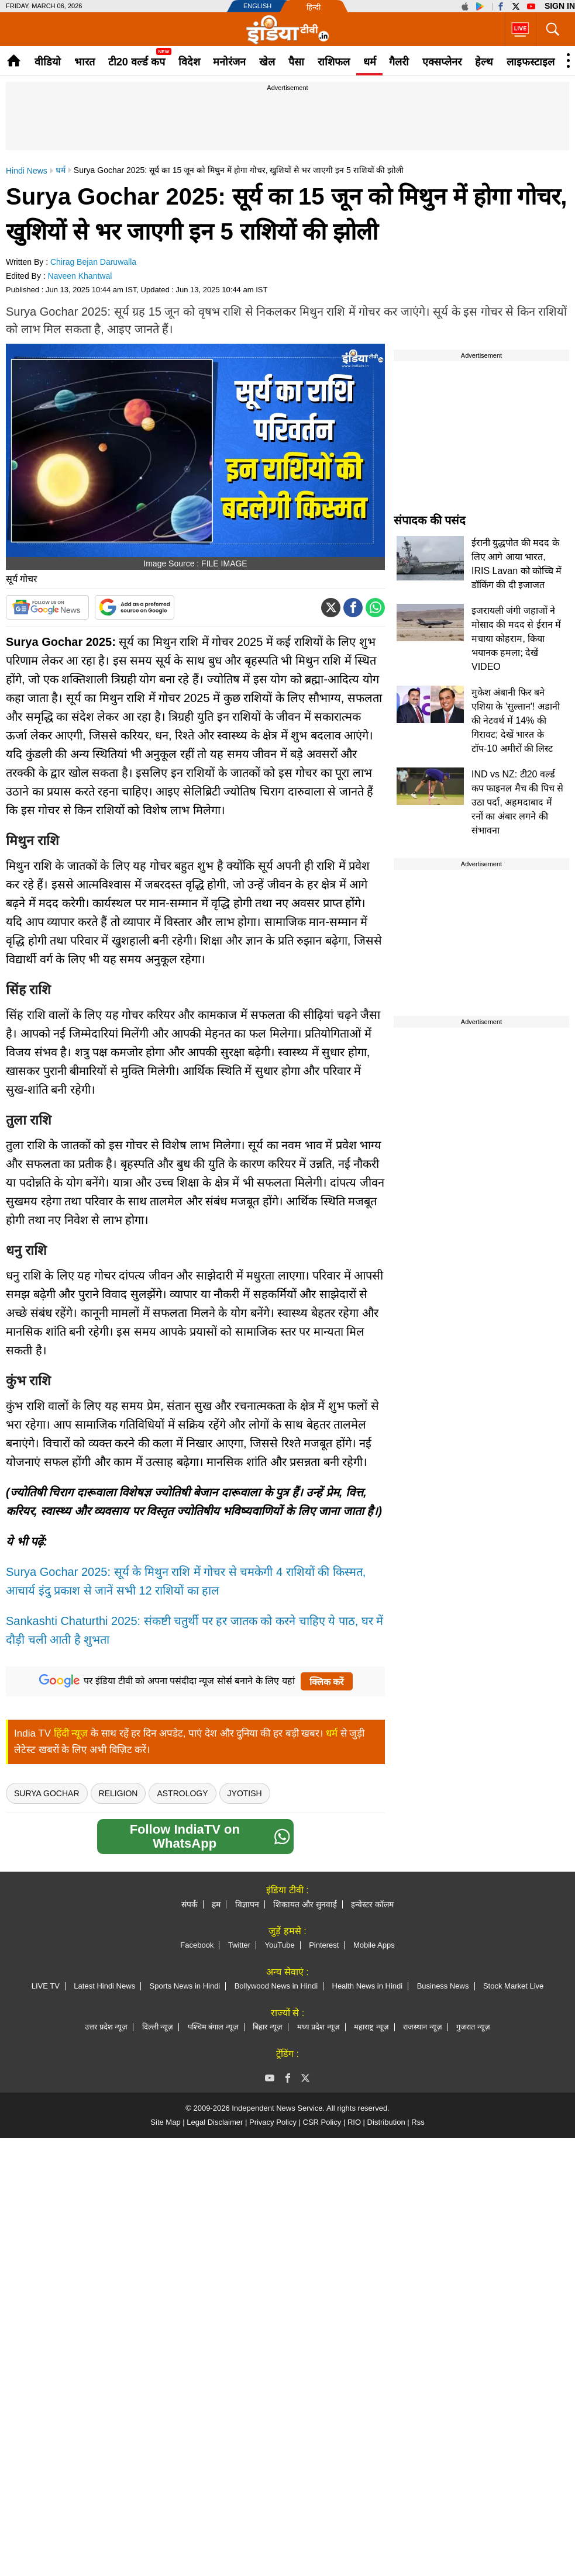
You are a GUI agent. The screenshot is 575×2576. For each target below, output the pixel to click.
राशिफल (334, 62)
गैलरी (399, 62)
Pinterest (324, 1945)
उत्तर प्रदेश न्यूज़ (106, 2026)
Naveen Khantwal (80, 276)
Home (13, 60)
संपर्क (189, 1904)
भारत (84, 62)
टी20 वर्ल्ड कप (136, 62)
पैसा (296, 62)
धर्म (369, 62)
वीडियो (48, 62)
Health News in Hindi (367, 1986)
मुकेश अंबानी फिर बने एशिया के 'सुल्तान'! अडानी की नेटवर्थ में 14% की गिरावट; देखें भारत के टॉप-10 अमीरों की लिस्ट (515, 720)
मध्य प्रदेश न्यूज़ (318, 2026)
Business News (443, 1986)
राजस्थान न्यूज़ (422, 2026)
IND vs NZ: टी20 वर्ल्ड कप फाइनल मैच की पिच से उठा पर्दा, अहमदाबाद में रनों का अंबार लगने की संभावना (517, 802)
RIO (354, 2122)
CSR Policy (322, 2122)
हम (216, 1904)
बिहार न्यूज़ (268, 2026)
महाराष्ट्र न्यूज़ (371, 2026)
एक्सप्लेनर (442, 62)
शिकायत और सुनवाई (305, 1904)
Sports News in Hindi (185, 1986)
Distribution (386, 2122)
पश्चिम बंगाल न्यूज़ (213, 2026)
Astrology (182, 1793)
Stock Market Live (513, 1986)
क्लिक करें (326, 1682)
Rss (417, 2122)
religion (118, 1793)
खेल (267, 62)
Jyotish (245, 1793)
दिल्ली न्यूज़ (158, 2026)
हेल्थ (484, 62)
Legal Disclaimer (215, 2122)
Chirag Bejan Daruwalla (93, 262)
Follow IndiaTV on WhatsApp (210, 1836)
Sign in (560, 6)
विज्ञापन (247, 1904)
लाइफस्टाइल (531, 62)
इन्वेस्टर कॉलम (372, 1904)
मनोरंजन (229, 62)
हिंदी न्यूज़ (71, 1733)
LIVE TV (46, 1986)
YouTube (280, 1945)
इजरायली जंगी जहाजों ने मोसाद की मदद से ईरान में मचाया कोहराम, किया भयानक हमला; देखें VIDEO (516, 639)
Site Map (165, 2122)
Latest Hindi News (104, 1986)
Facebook (197, 1945)
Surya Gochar (47, 1793)
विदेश (189, 62)
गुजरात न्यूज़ (473, 2026)
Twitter (239, 1945)
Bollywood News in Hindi (276, 1986)
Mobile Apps (374, 1945)
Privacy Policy (273, 2122)
